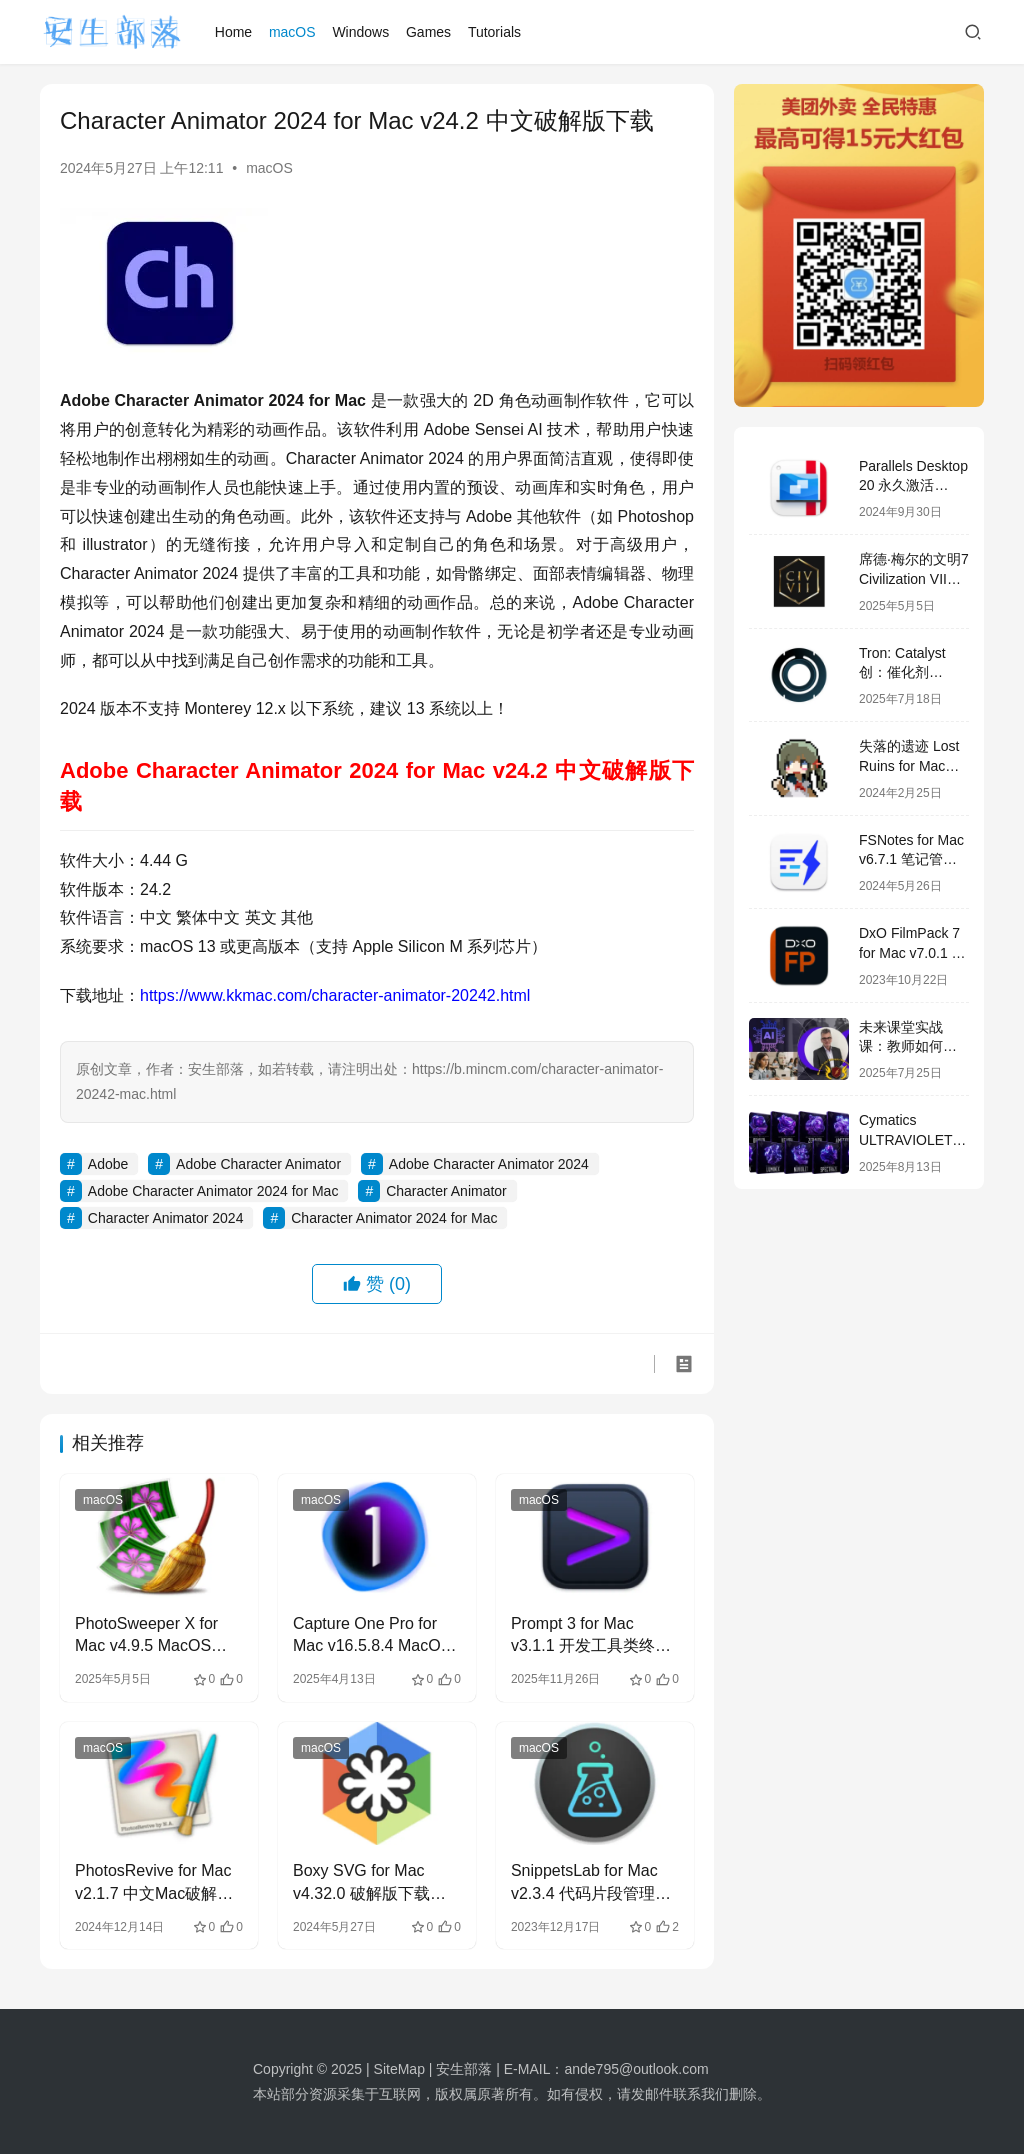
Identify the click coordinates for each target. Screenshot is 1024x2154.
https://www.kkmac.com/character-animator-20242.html (335, 995)
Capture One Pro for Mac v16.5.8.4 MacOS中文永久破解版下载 (372, 1636)
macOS (292, 32)
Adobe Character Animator (258, 1164)
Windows (360, 32)
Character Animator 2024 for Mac (394, 1218)
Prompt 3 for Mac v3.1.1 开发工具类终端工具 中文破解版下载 (591, 1636)
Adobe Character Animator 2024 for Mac (213, 1191)
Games (428, 32)
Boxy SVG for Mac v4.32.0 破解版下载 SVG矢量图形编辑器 (366, 1883)
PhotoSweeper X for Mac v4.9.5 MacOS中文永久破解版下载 (151, 1636)
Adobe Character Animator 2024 (489, 1164)
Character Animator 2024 (166, 1218)
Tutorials (494, 32)
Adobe (108, 1164)
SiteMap (399, 2069)
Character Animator (446, 1191)
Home (233, 32)
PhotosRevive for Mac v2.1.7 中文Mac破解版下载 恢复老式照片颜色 (157, 1883)
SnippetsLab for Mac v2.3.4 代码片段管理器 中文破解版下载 (591, 1883)
